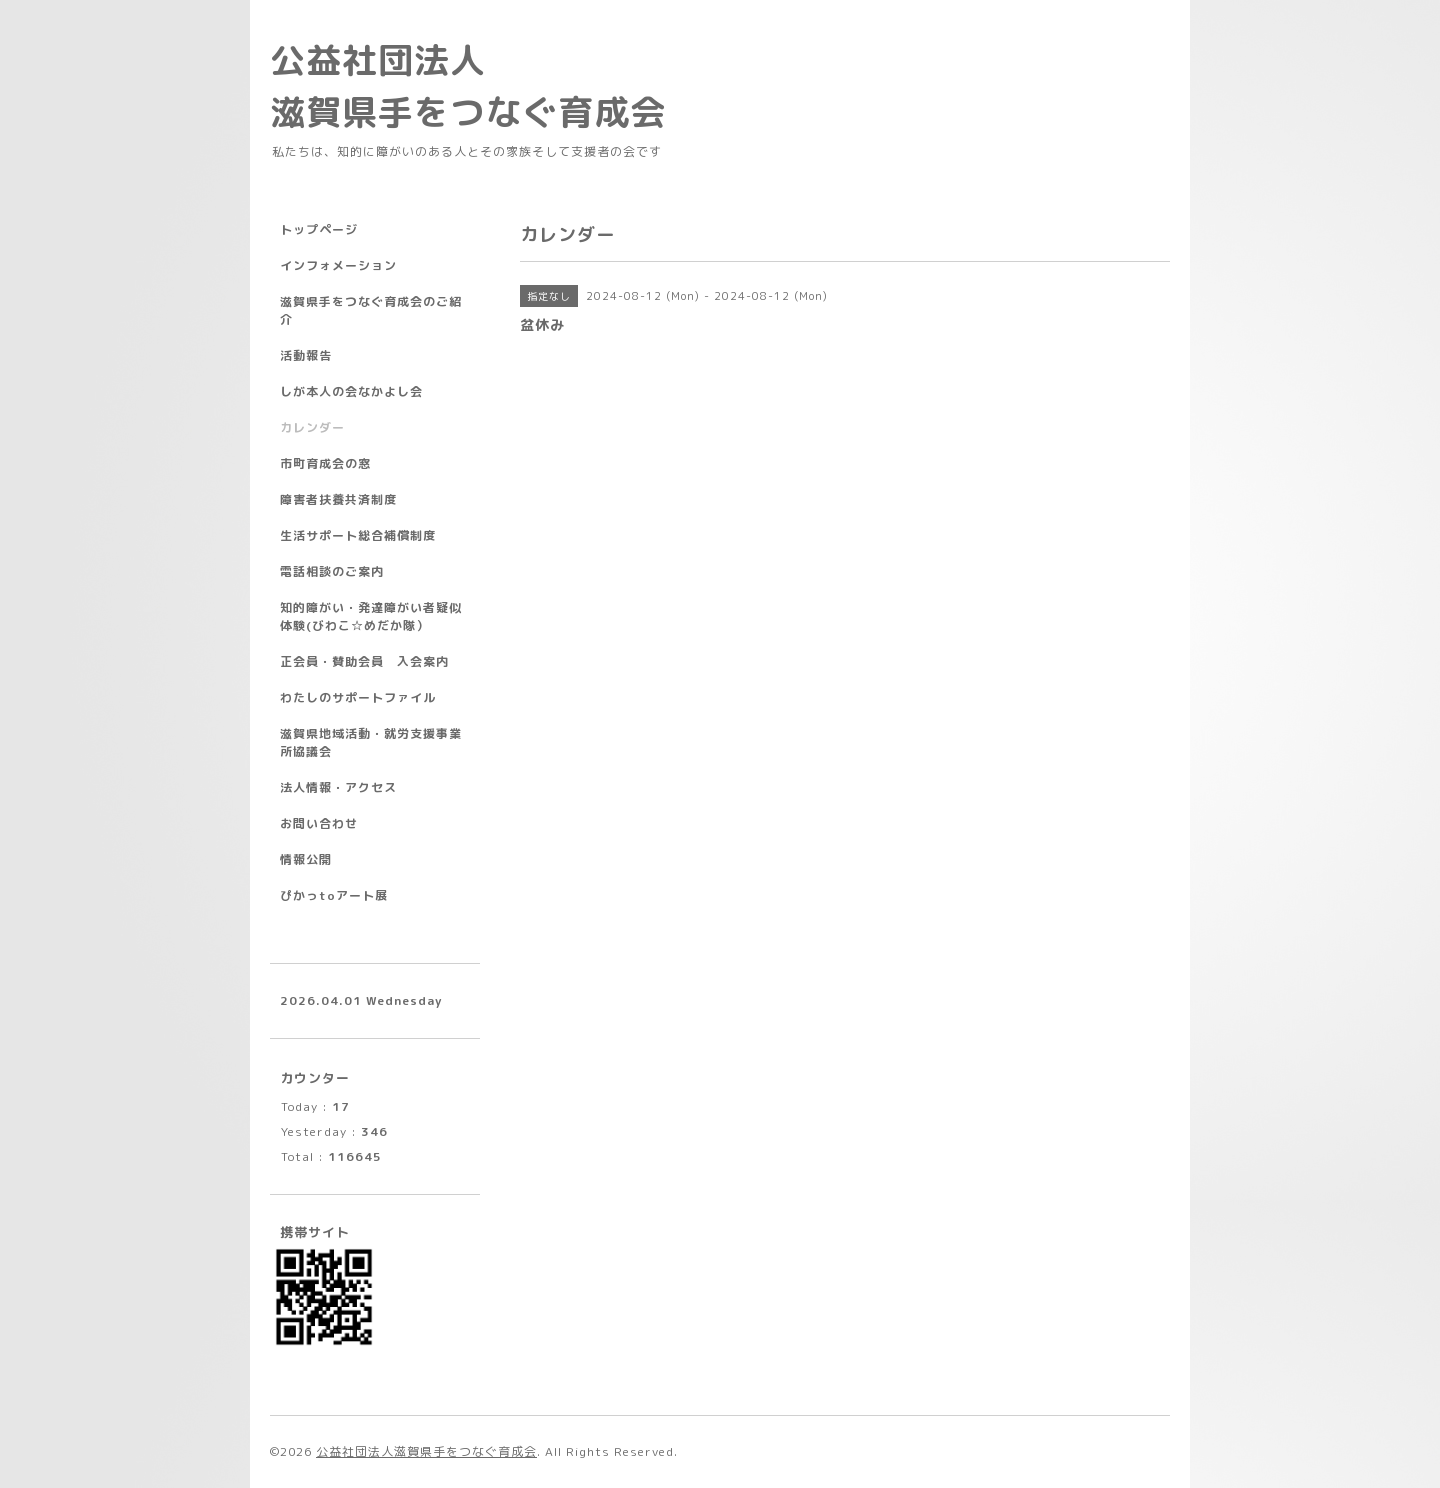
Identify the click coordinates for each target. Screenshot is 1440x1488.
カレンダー (312, 427)
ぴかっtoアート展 (334, 895)
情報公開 (306, 859)
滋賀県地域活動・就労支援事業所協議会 (371, 742)
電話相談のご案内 (332, 571)
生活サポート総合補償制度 (358, 535)
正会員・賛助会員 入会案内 (364, 661)
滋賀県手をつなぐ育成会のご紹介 (371, 310)
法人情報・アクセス (338, 787)
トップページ (319, 229)
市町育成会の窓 (325, 463)
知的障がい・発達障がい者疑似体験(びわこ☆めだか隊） (371, 616)
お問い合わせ (319, 823)
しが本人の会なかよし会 (351, 391)
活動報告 (306, 355)
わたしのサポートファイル (358, 697)
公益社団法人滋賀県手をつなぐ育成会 (426, 1451)
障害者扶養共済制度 (338, 499)
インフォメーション (338, 265)
